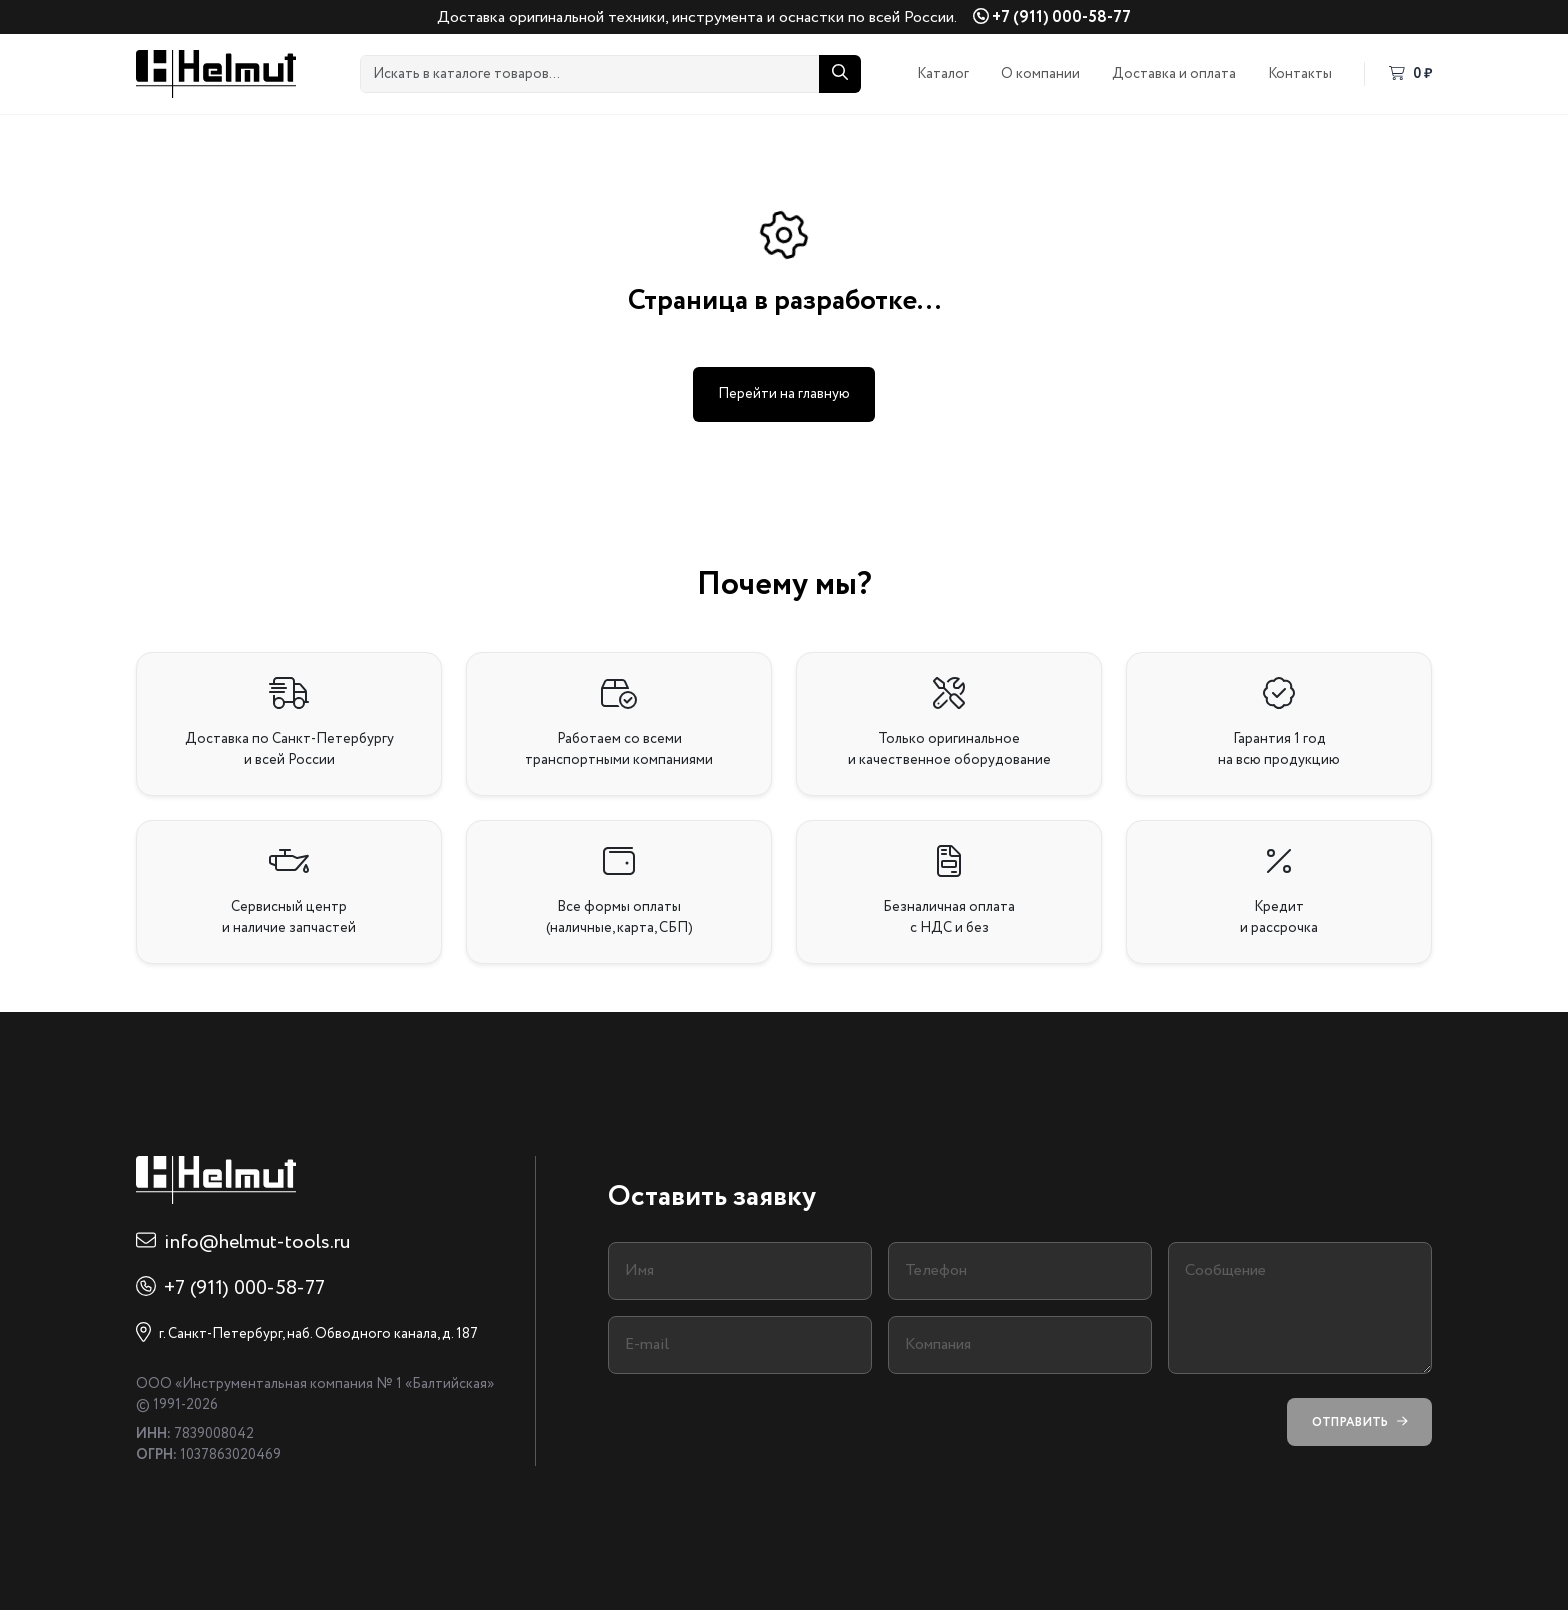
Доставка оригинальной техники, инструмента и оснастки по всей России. (697, 17)
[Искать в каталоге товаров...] (590, 74)
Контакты (1300, 74)
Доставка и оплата (1174, 74)
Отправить (1359, 1422)
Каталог (943, 74)
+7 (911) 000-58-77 (1052, 17)
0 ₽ (1410, 74)
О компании (1040, 74)
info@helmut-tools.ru (257, 1242)
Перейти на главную (784, 394)
